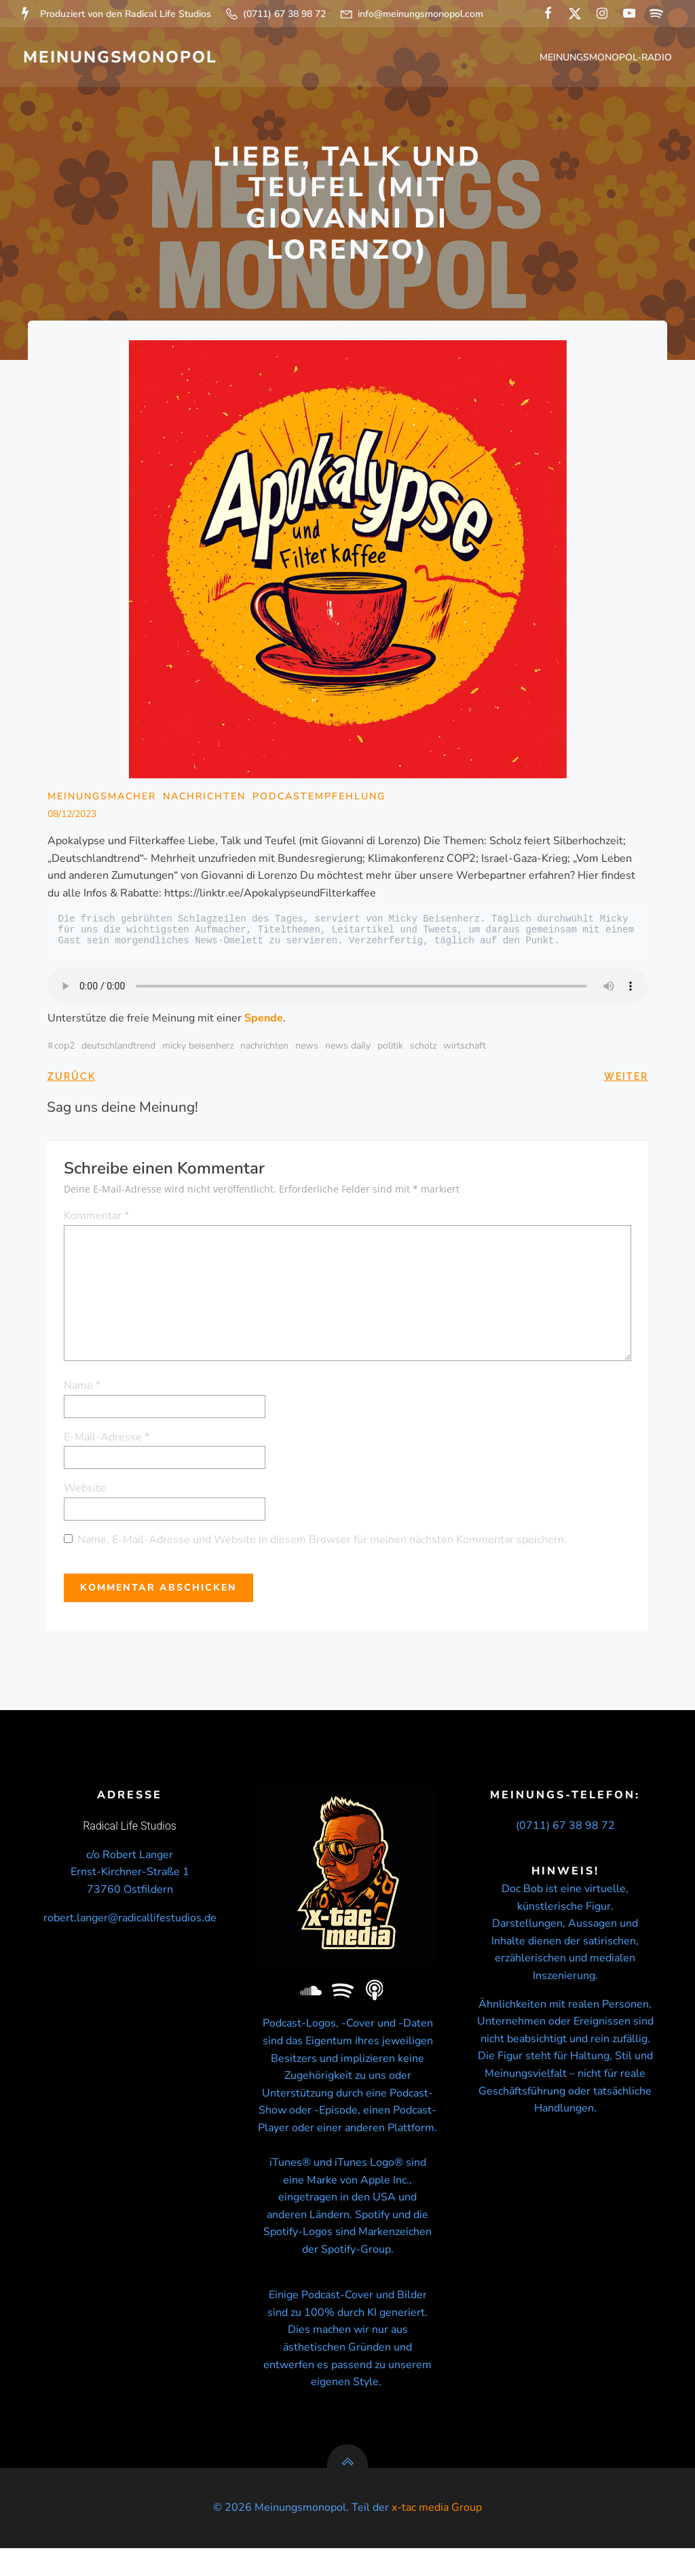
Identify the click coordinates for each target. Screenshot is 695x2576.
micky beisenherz (197, 1049)
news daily (348, 1049)
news (306, 1049)
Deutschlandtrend (118, 1049)
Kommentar (97, 1218)
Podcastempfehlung (319, 799)
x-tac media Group (437, 2535)
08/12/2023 (72, 816)
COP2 (64, 1049)
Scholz (423, 1049)
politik (390, 1049)
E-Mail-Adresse (107, 1439)
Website (85, 1491)
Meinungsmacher (102, 799)
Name (82, 1388)
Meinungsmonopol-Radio (607, 58)
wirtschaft (464, 1049)
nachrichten (264, 1049)
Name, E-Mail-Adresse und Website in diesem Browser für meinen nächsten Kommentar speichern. (322, 1542)
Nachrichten (204, 799)
